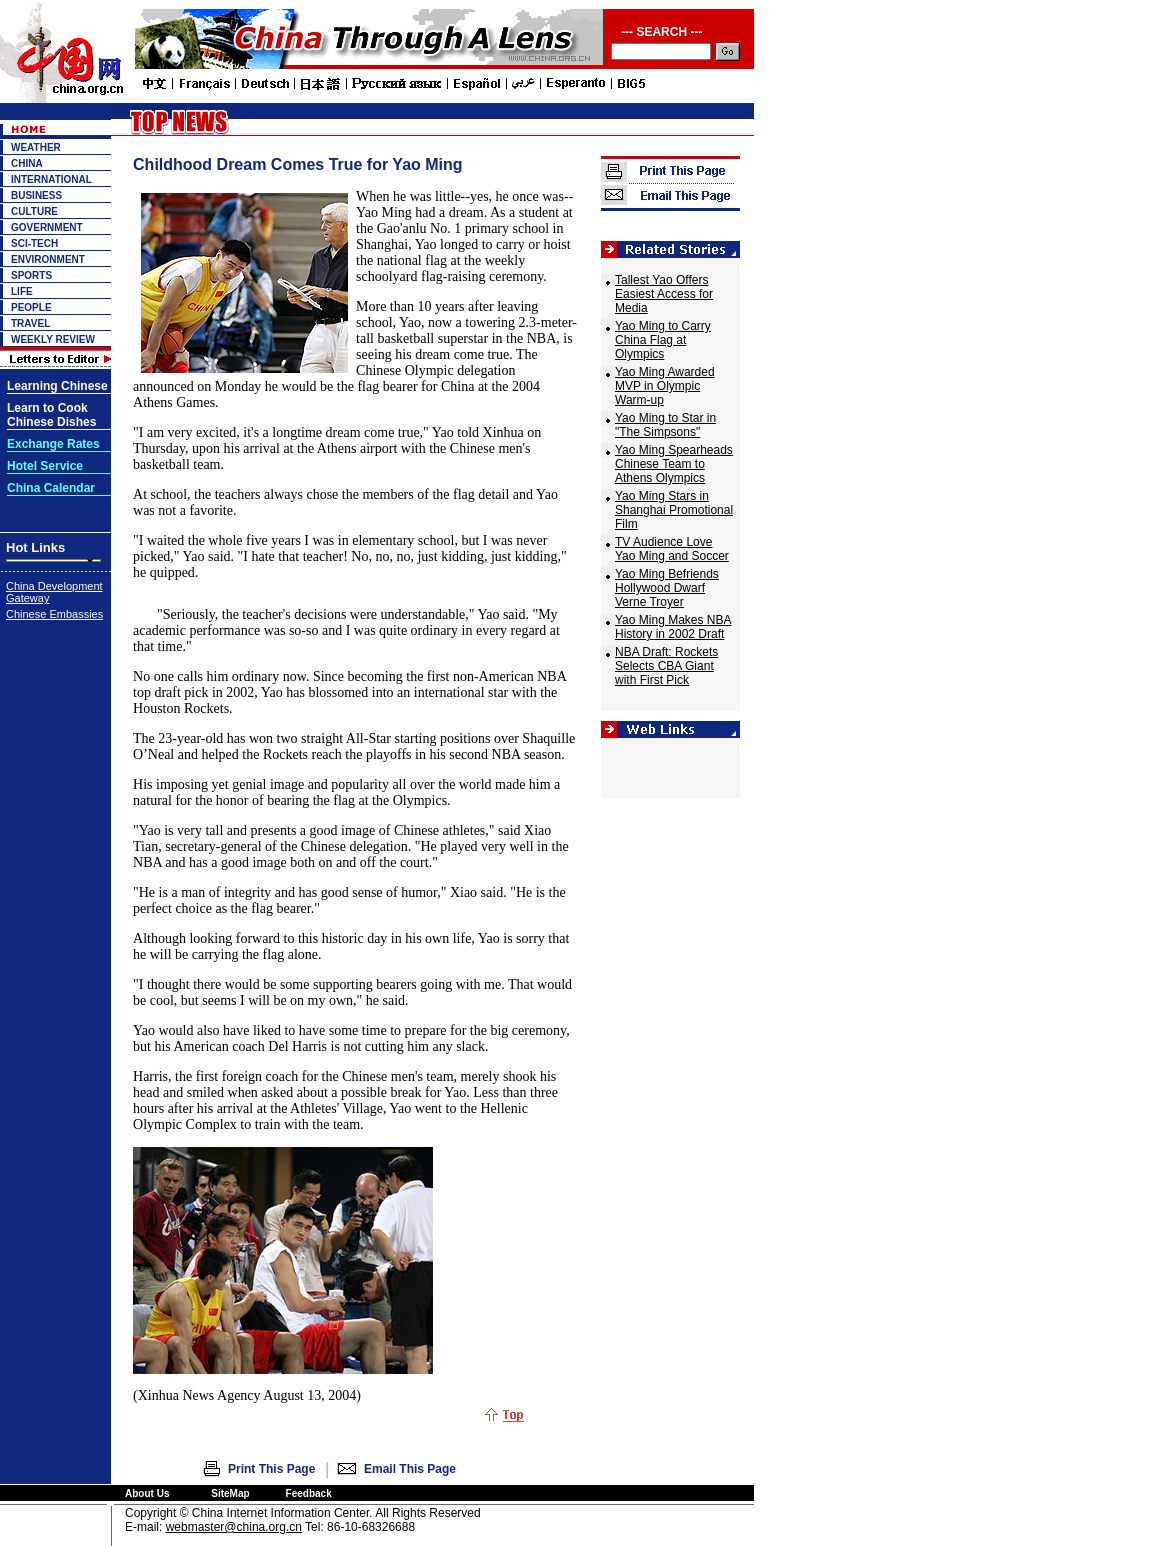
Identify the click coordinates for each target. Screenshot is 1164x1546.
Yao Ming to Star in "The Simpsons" (665, 425)
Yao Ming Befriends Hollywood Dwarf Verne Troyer (667, 588)
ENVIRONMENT (48, 259)
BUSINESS (36, 195)
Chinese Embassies (54, 614)
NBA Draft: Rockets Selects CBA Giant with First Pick (666, 666)
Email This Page (410, 1469)
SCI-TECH (34, 243)
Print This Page (271, 1469)
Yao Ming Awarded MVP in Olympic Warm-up (665, 386)
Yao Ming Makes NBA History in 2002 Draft (673, 627)
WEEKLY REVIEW (53, 339)
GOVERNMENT (47, 227)
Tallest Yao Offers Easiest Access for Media (664, 294)
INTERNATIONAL (51, 179)
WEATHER (36, 147)
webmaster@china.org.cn (234, 1527)
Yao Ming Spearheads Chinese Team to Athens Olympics (674, 464)
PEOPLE (31, 307)
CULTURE (34, 211)
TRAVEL (30, 323)
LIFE (22, 291)
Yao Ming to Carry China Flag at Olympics (663, 340)
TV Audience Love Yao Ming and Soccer (672, 549)
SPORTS (31, 275)
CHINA (27, 163)
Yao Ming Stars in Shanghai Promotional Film (674, 510)
